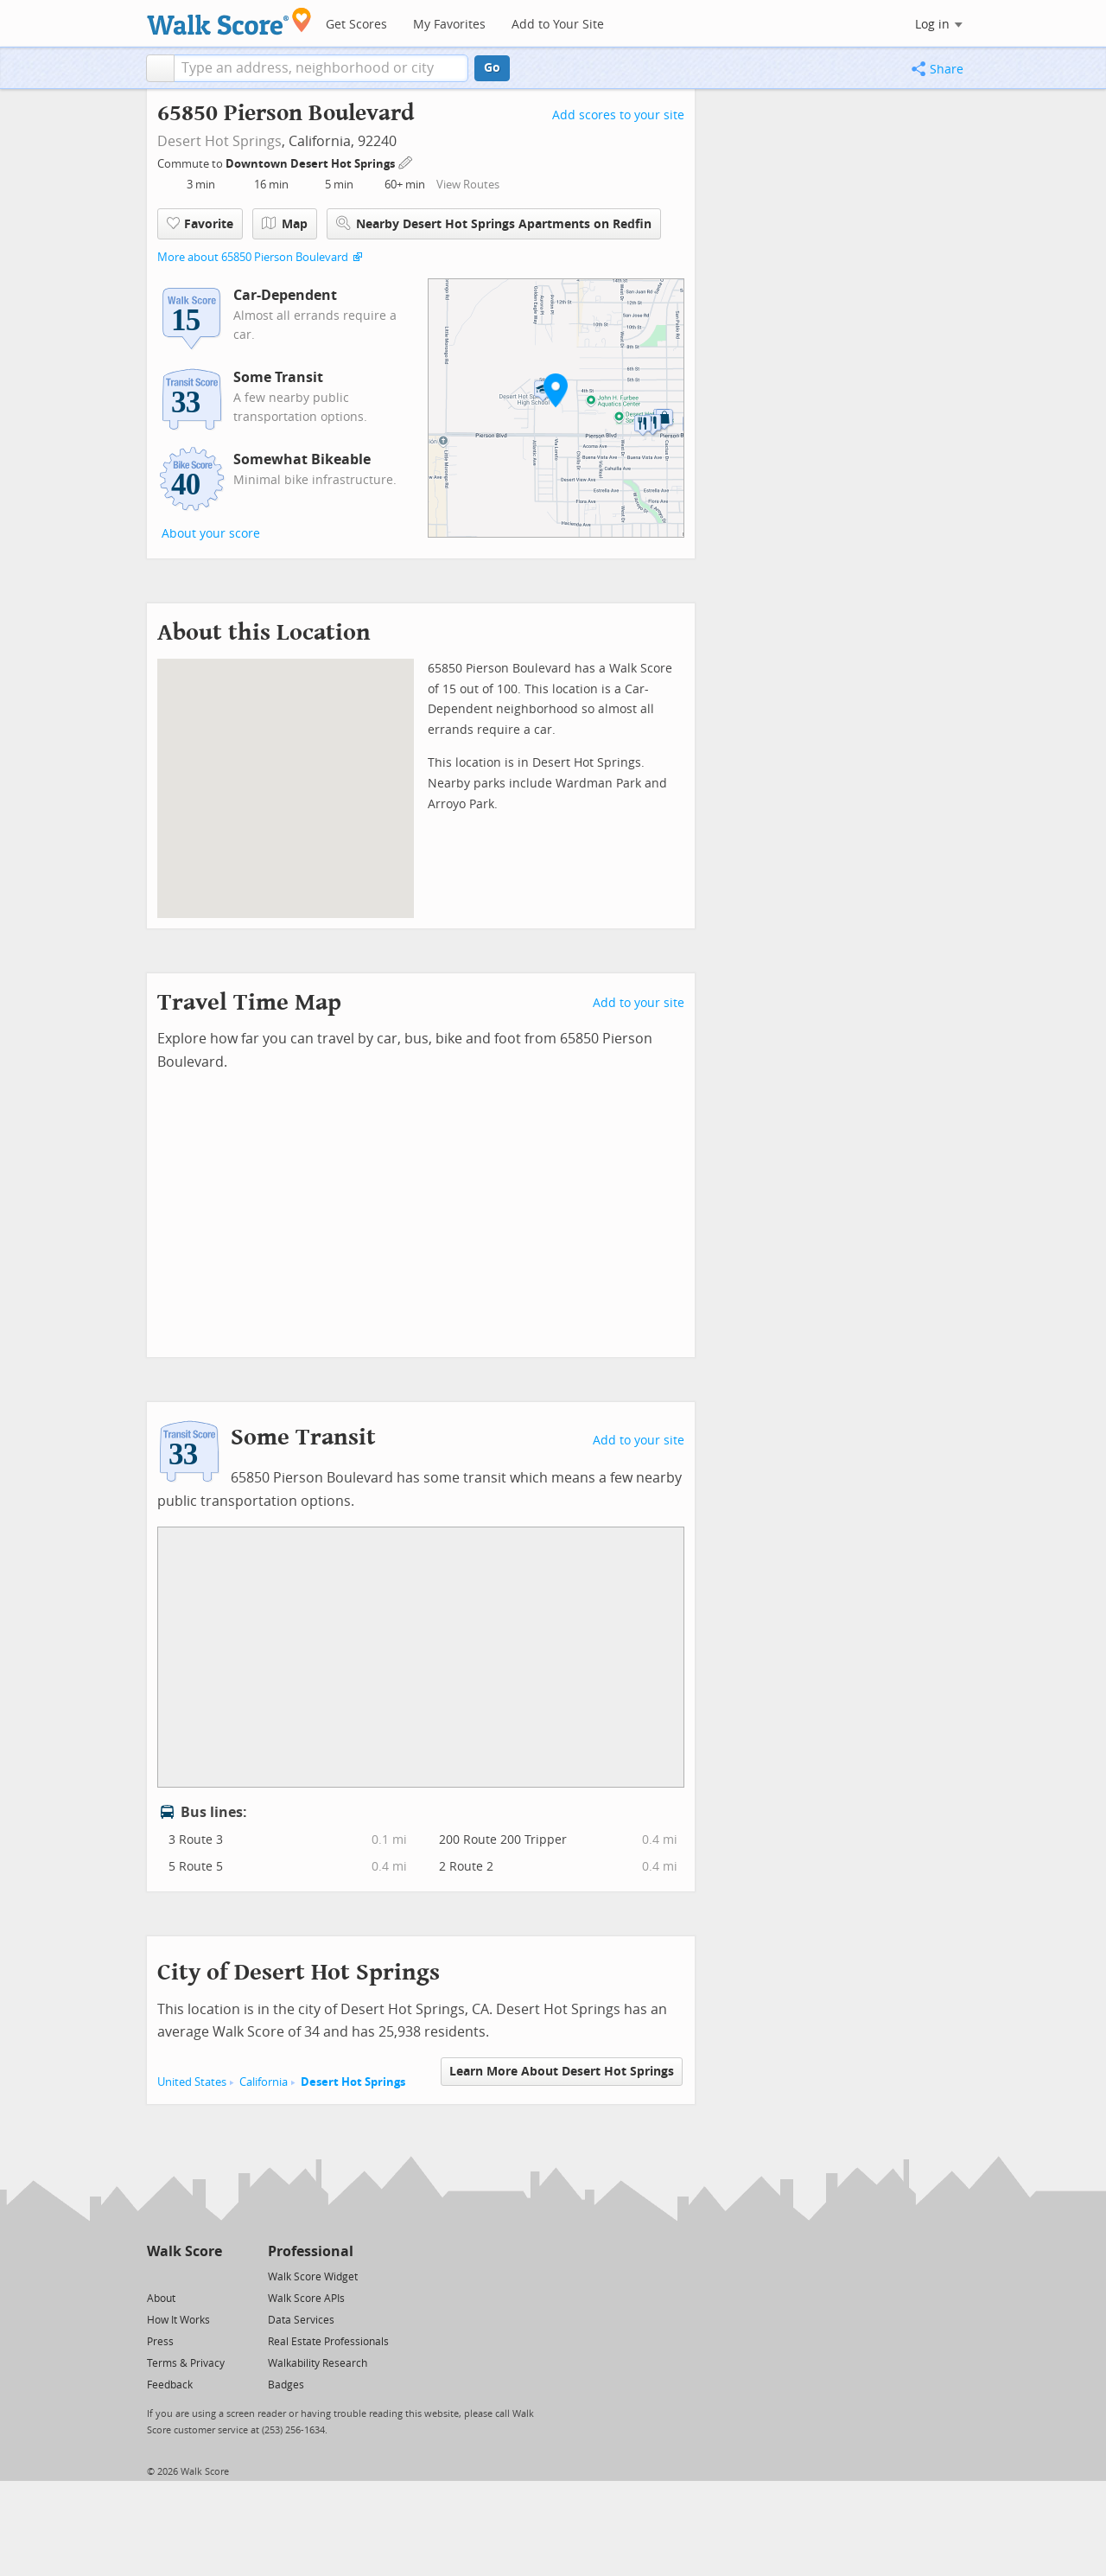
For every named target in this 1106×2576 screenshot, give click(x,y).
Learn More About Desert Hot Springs (561, 2071)
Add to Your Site (558, 24)
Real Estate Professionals (328, 2342)
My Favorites (449, 24)
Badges (286, 2385)
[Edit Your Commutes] (406, 161)
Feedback (170, 2385)
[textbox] (321, 68)
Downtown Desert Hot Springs (311, 163)
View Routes (467, 184)
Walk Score (184, 2251)
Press (160, 2342)
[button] (160, 68)
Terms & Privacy (186, 2363)
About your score (211, 533)
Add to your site (638, 1003)
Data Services (301, 2320)
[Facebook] (184, 2276)
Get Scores (356, 24)
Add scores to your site (618, 115)
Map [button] (285, 224)
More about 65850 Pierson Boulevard (252, 257)
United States (191, 2081)
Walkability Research (317, 2363)
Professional (310, 2251)
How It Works (178, 2320)
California (263, 2081)
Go (492, 68)
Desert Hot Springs (219, 141)
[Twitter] (157, 2276)
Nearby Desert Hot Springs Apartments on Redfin (494, 223)
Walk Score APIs (306, 2298)
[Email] (210, 2276)
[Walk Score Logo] (229, 21)
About (161, 2298)
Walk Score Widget (313, 2277)
